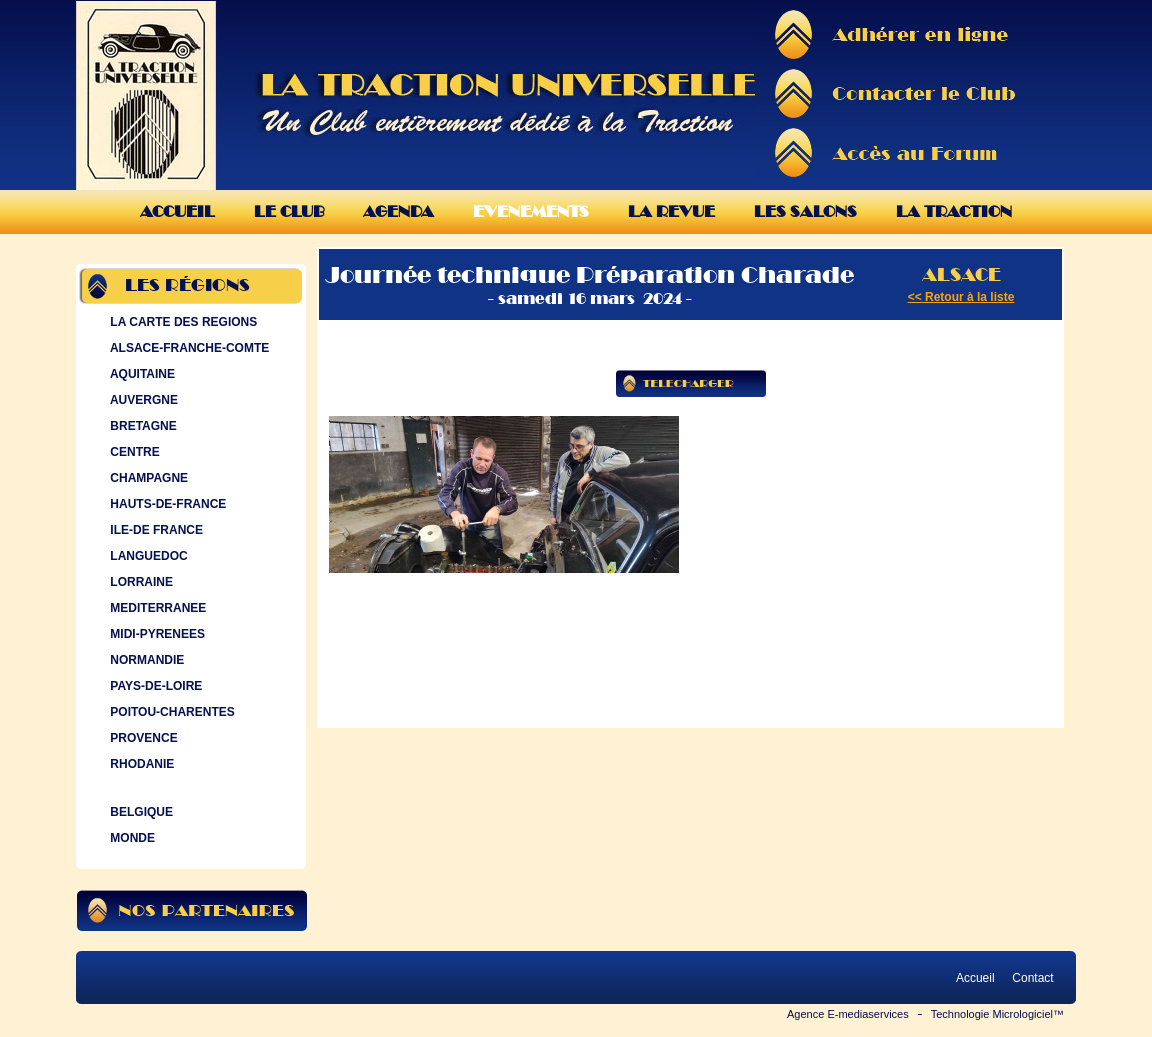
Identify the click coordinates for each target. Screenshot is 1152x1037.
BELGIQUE (139, 812)
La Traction (954, 211)
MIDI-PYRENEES (155, 634)
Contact (1033, 978)
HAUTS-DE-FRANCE (166, 504)
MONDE (130, 838)
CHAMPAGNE (147, 478)
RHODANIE (140, 764)
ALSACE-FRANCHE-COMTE (187, 348)
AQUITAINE (140, 374)
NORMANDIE (145, 660)
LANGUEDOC (147, 556)
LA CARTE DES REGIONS (181, 322)
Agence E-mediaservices (848, 1014)
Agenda (398, 211)
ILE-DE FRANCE (154, 530)
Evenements (531, 211)
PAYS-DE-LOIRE (154, 686)
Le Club (289, 211)
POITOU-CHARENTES (170, 712)
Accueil (177, 211)
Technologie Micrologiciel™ (997, 1014)
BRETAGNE (141, 426)
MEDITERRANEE (156, 608)
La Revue (671, 211)
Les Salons (805, 211)
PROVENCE (142, 738)
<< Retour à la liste (961, 297)
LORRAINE (139, 582)
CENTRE (133, 452)
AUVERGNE (142, 400)
